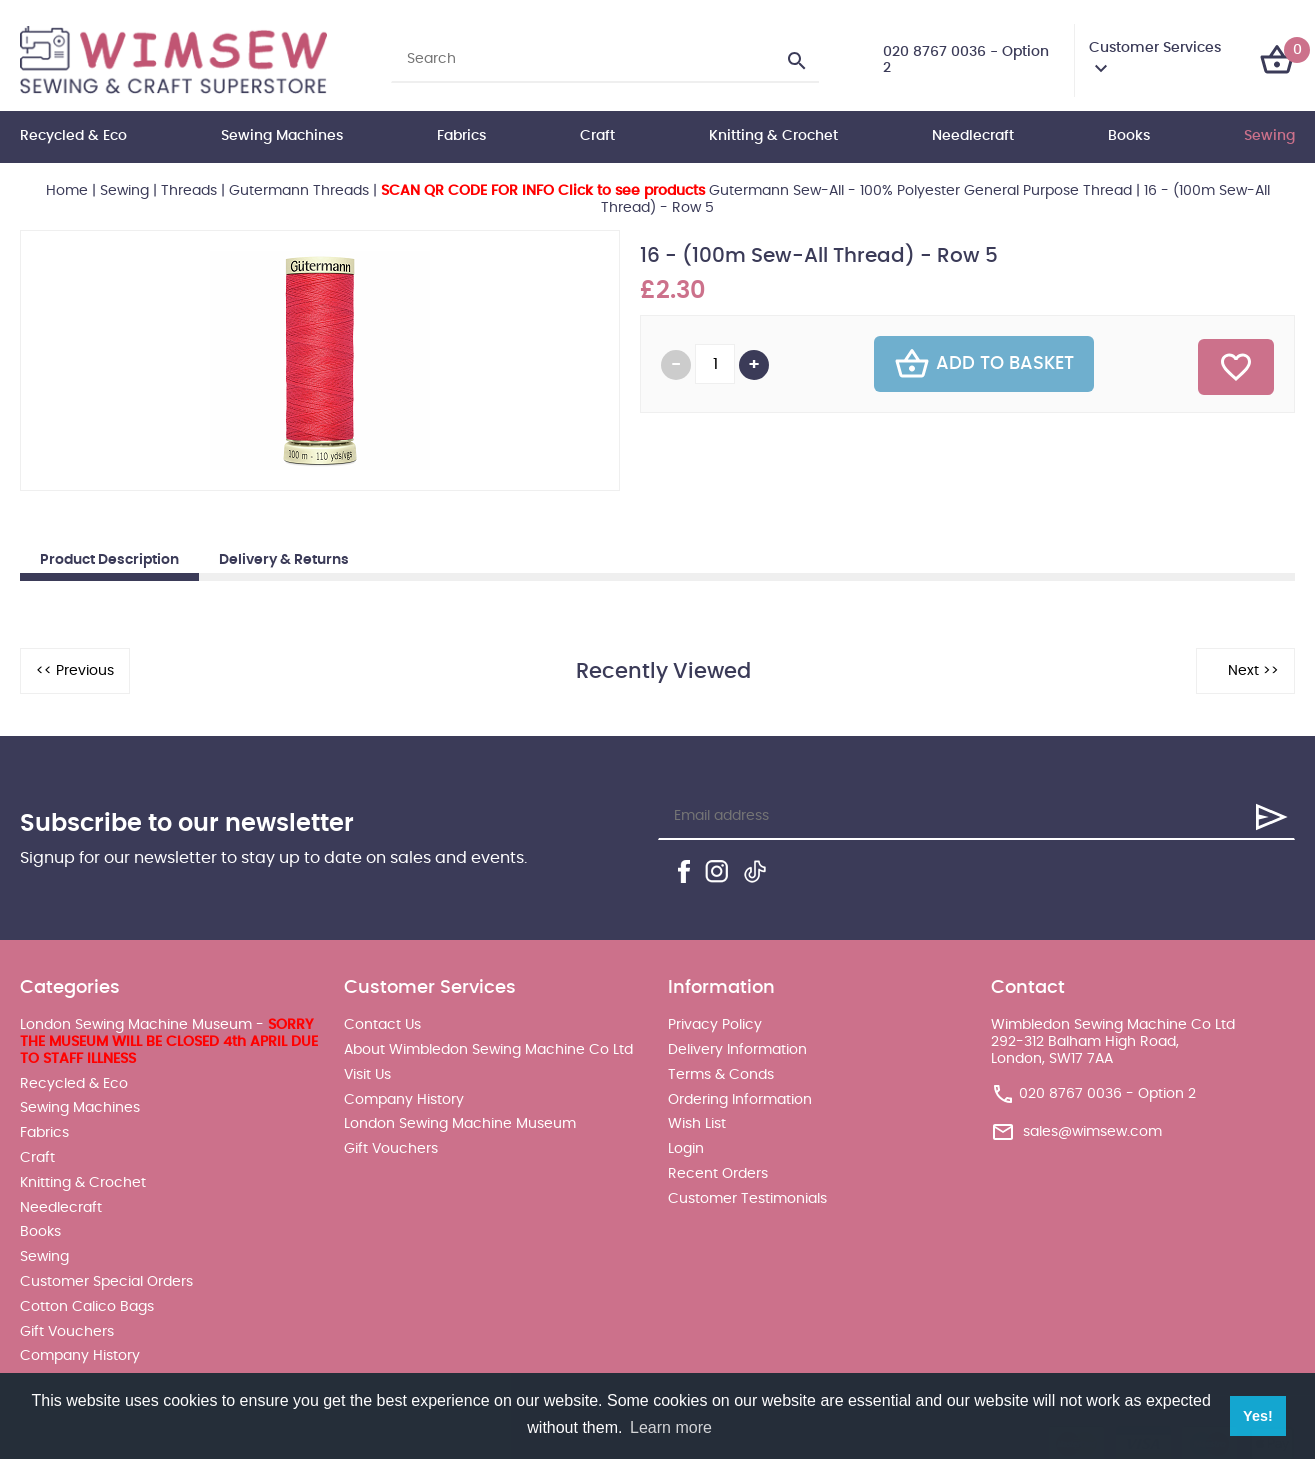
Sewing (1269, 136)
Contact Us (382, 1025)
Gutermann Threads (299, 191)
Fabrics (461, 136)
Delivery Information (737, 1050)
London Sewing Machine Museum (460, 1124)
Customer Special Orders (106, 1282)
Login (686, 1149)
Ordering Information (740, 1100)
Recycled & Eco (73, 136)
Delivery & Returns (284, 560)
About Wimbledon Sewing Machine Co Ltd (488, 1050)
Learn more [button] (671, 1427)
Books (1129, 136)
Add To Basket (984, 364)
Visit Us (367, 1075)
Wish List (697, 1124)
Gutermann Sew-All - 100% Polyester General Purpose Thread (756, 191)
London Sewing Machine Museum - (169, 1042)
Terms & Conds (721, 1075)
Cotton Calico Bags (87, 1307)
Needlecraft (973, 136)
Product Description (109, 560)
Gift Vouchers (67, 1332)
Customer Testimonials (747, 1199)
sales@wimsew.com (1092, 1131)
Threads (189, 191)
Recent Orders (718, 1174)
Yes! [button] (1258, 1416)
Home (67, 191)
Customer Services (1155, 48)
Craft (597, 136)
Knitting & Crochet (773, 136)
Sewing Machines (282, 136)
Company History (80, 1356)
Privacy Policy (715, 1025)
